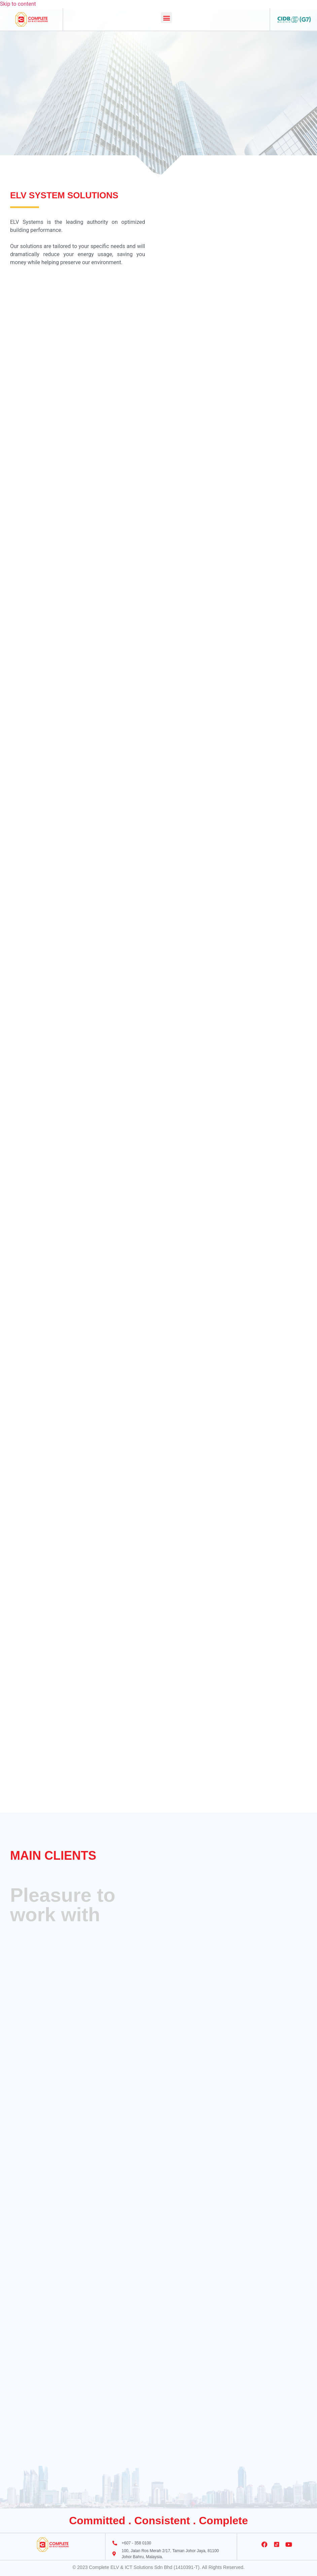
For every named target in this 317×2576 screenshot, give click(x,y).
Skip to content (18, 4)
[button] (166, 17)
